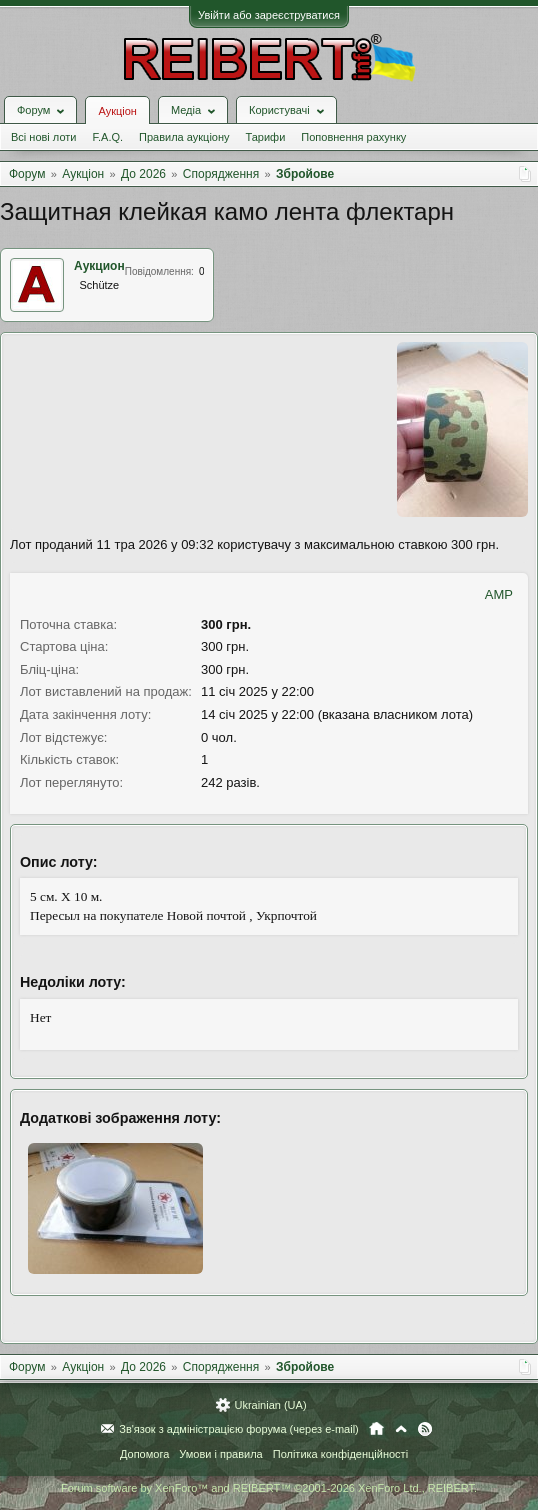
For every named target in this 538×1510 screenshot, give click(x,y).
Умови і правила (220, 1454)
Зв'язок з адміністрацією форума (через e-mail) (239, 1429)
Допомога (144, 1454)
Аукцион (99, 266)
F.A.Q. (107, 137)
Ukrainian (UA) (270, 1405)
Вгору (401, 1429)
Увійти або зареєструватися (269, 15)
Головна (376, 1429)
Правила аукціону (184, 137)
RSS (425, 1429)
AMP (499, 594)
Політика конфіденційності (340, 1454)
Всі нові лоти (43, 137)
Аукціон (117, 111)
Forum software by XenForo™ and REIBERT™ (269, 1488)
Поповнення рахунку (353, 137)
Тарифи (266, 137)
